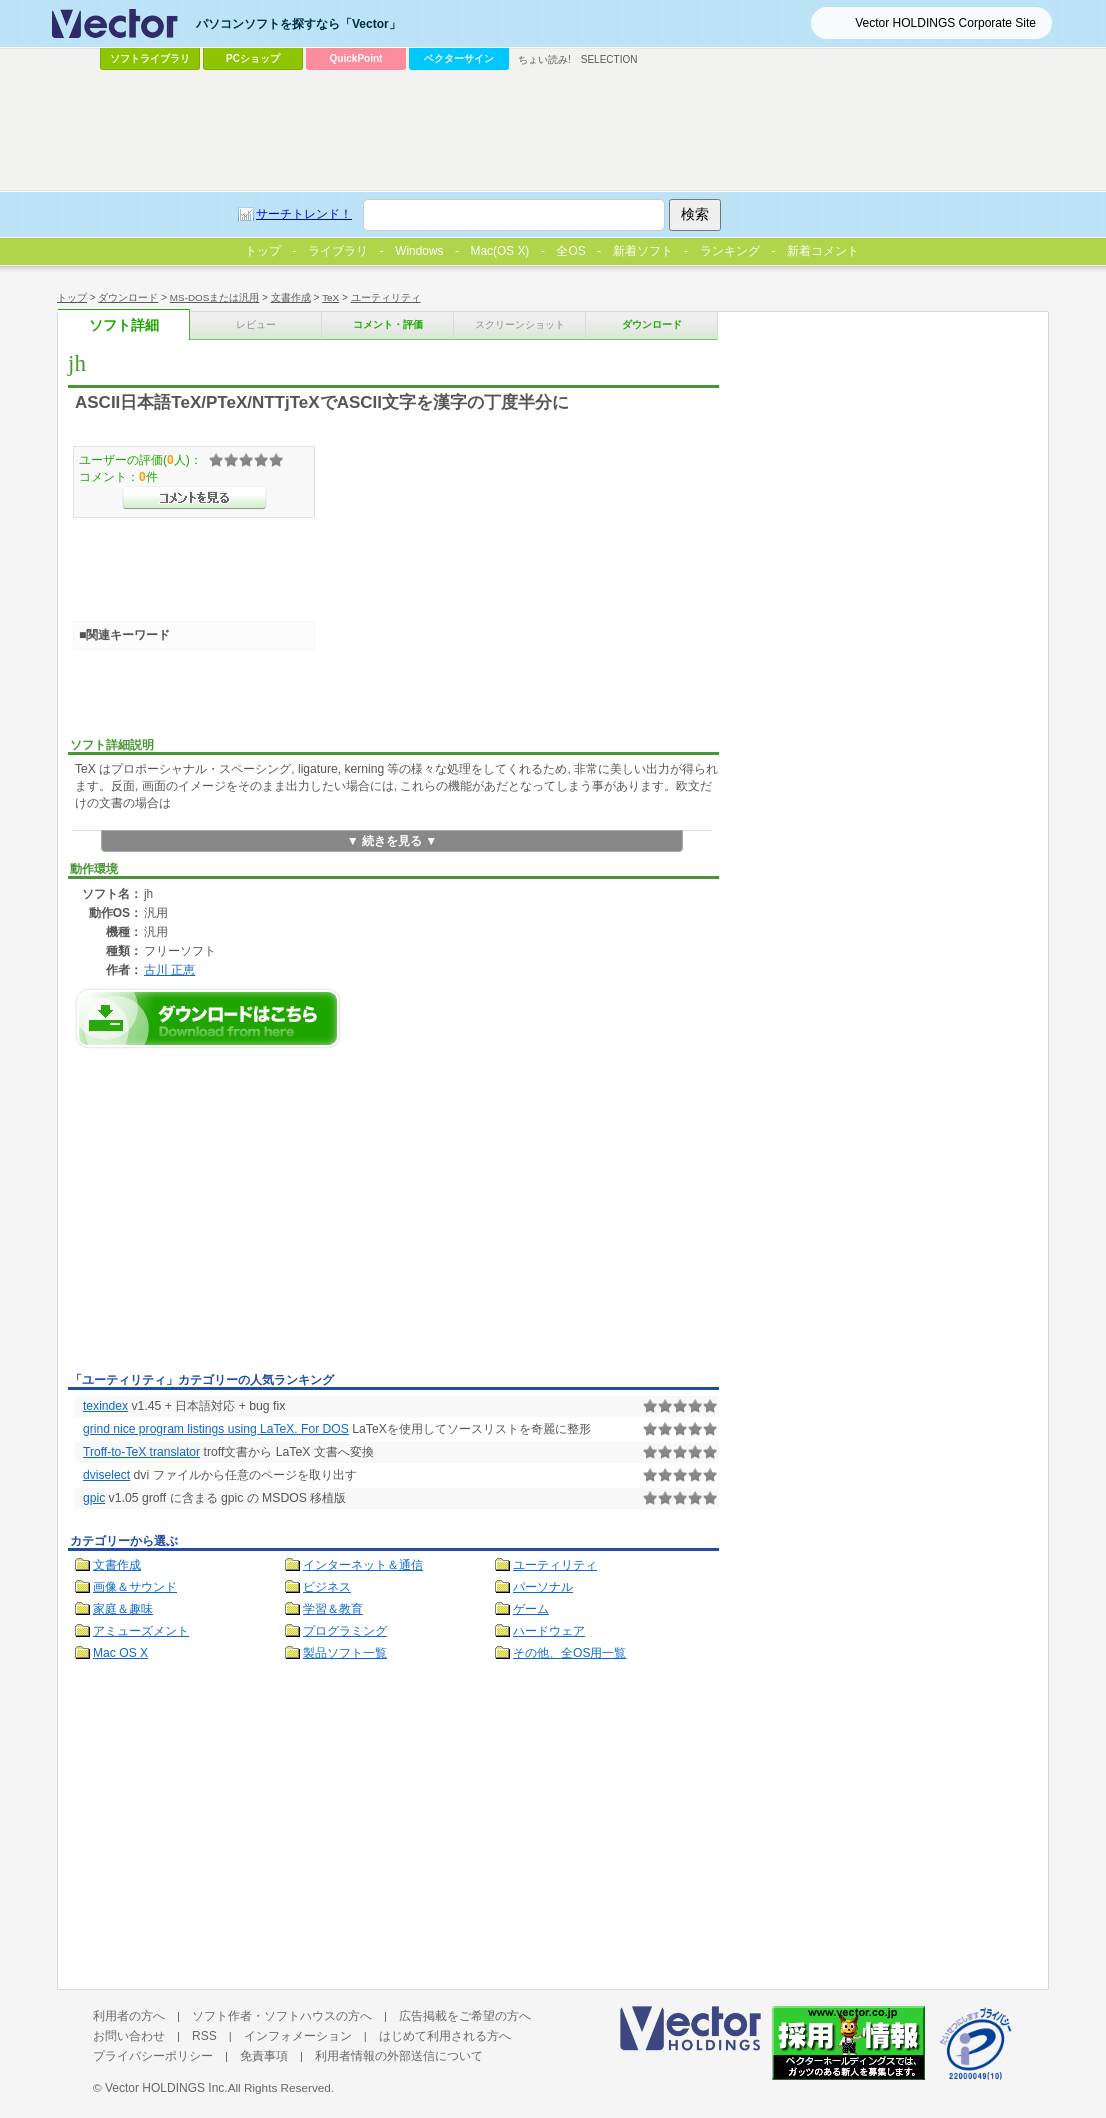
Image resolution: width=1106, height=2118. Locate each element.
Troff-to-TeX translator (141, 1452)
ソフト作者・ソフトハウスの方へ (282, 2016)
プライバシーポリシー (153, 2056)
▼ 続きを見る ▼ (392, 841)
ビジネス (327, 1587)
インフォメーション (298, 2036)
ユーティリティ (386, 297)
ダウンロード (128, 297)
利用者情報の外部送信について (399, 2056)
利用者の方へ (129, 2016)
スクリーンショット (520, 324)
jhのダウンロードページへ (208, 1018)
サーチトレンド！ (304, 214)
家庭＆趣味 (123, 1609)
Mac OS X (120, 1653)
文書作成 (291, 297)
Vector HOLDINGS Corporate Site (945, 23)
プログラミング (345, 1631)
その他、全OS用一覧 (570, 1653)
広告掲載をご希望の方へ (465, 2016)
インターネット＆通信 (363, 1565)
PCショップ (253, 58)
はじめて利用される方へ (445, 2036)
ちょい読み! (544, 59)
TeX (330, 297)
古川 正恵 (169, 969)
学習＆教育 (333, 1609)
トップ (72, 297)
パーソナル (543, 1587)
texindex (105, 1406)
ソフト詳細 (124, 325)
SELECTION (609, 59)
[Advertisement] (236, 1216)
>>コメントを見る (194, 498)
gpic (94, 1498)
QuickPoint (356, 58)
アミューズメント (141, 1631)
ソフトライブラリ (150, 58)
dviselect (106, 1475)
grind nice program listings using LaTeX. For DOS (216, 1429)
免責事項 (264, 2056)
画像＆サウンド (135, 1587)
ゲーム (531, 1609)
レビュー (256, 324)
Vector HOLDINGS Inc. (166, 2088)
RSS (204, 2036)
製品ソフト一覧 (345, 1653)
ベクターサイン (459, 58)
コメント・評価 (388, 324)
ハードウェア (549, 1631)
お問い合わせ (129, 2036)
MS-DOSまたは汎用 (215, 297)
